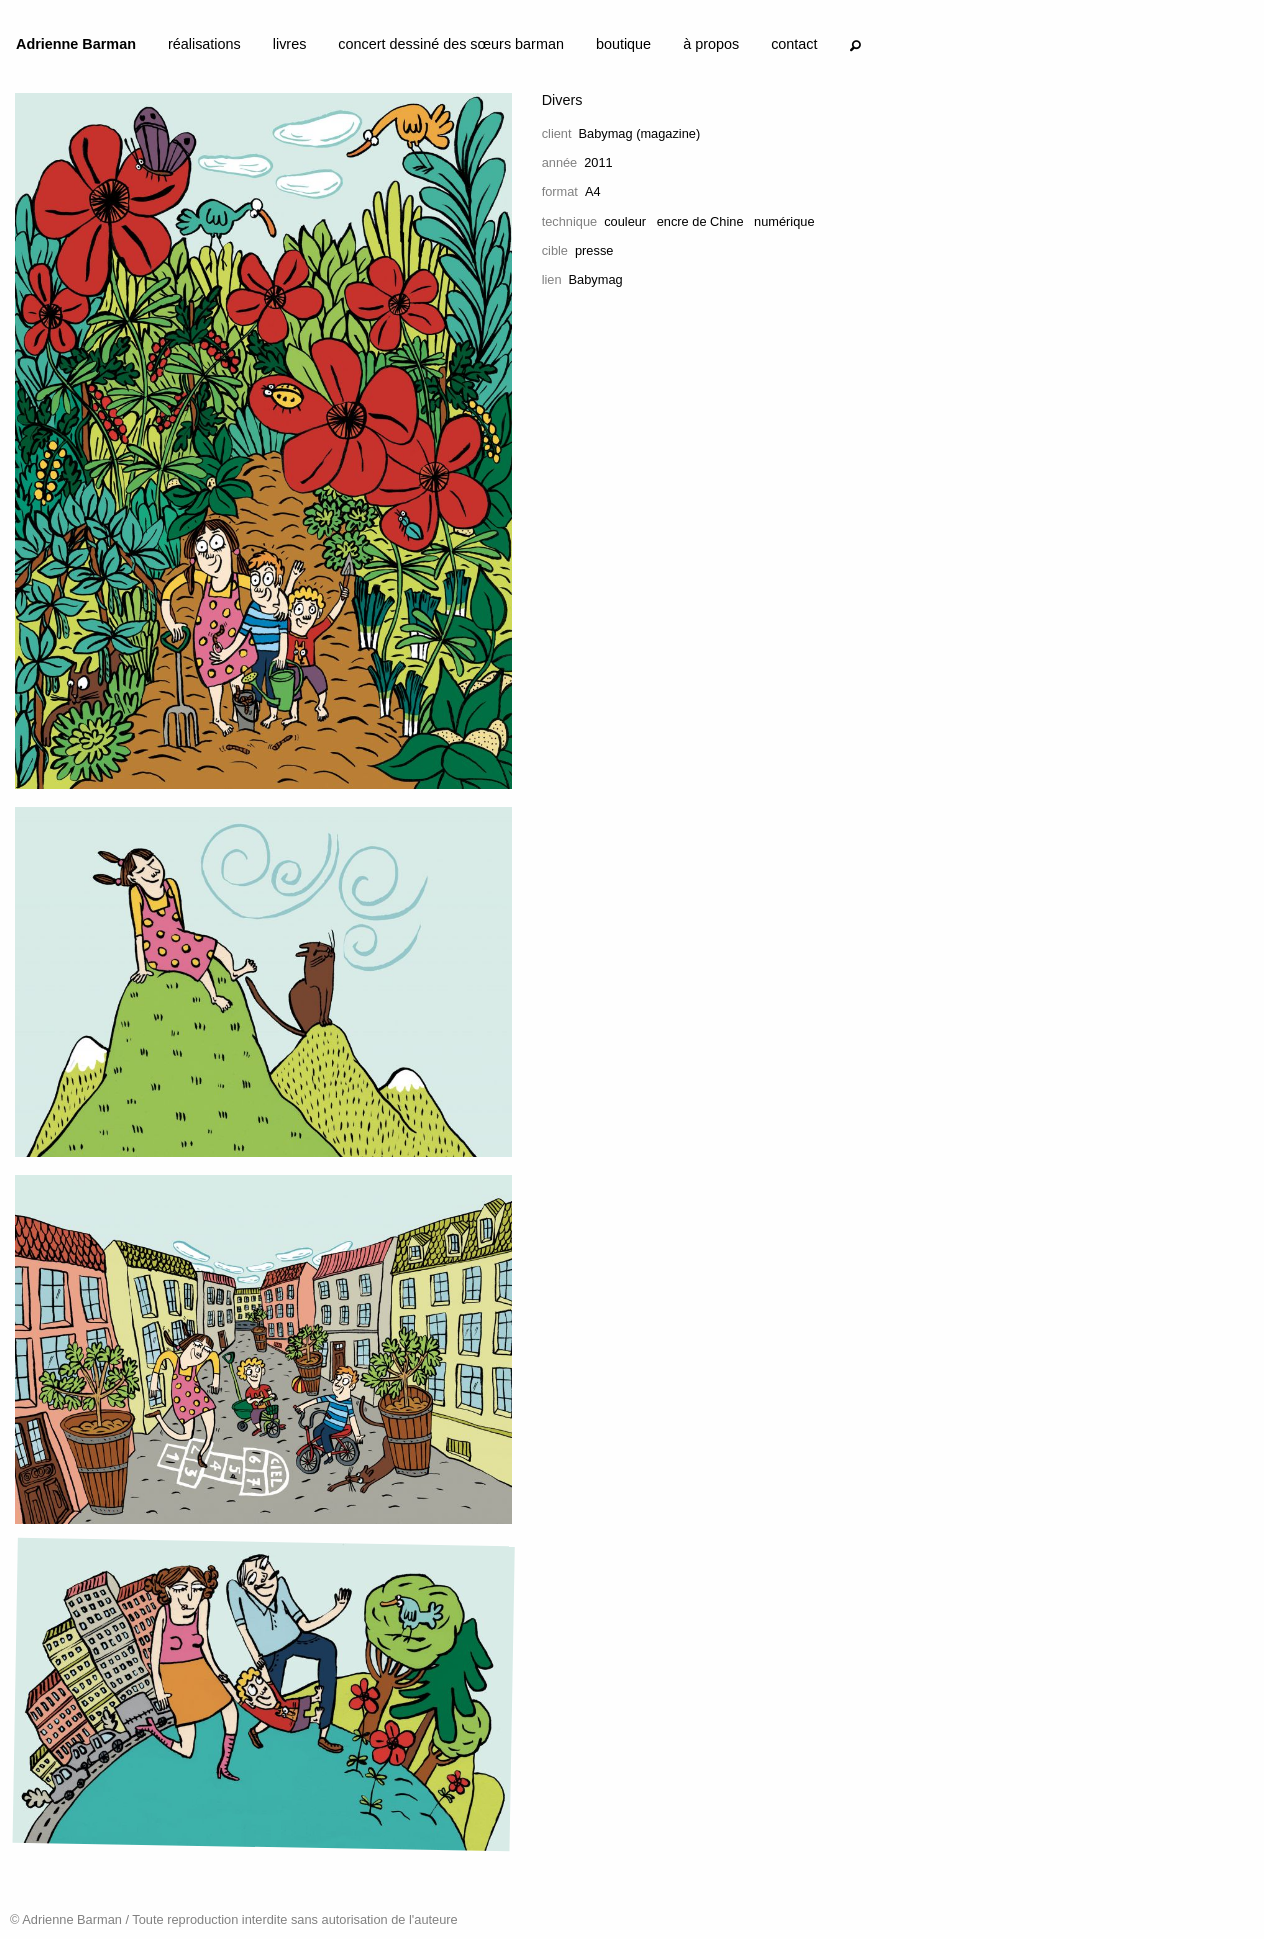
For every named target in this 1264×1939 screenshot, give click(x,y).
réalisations (204, 44)
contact (794, 44)
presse (594, 250)
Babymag (596, 279)
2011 (598, 162)
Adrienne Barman (76, 44)
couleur (625, 221)
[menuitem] (76, 48)
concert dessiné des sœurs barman (451, 44)
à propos (711, 44)
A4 (593, 191)
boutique (623, 44)
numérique (784, 221)
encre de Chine (700, 221)
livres (290, 44)
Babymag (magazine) (640, 133)
